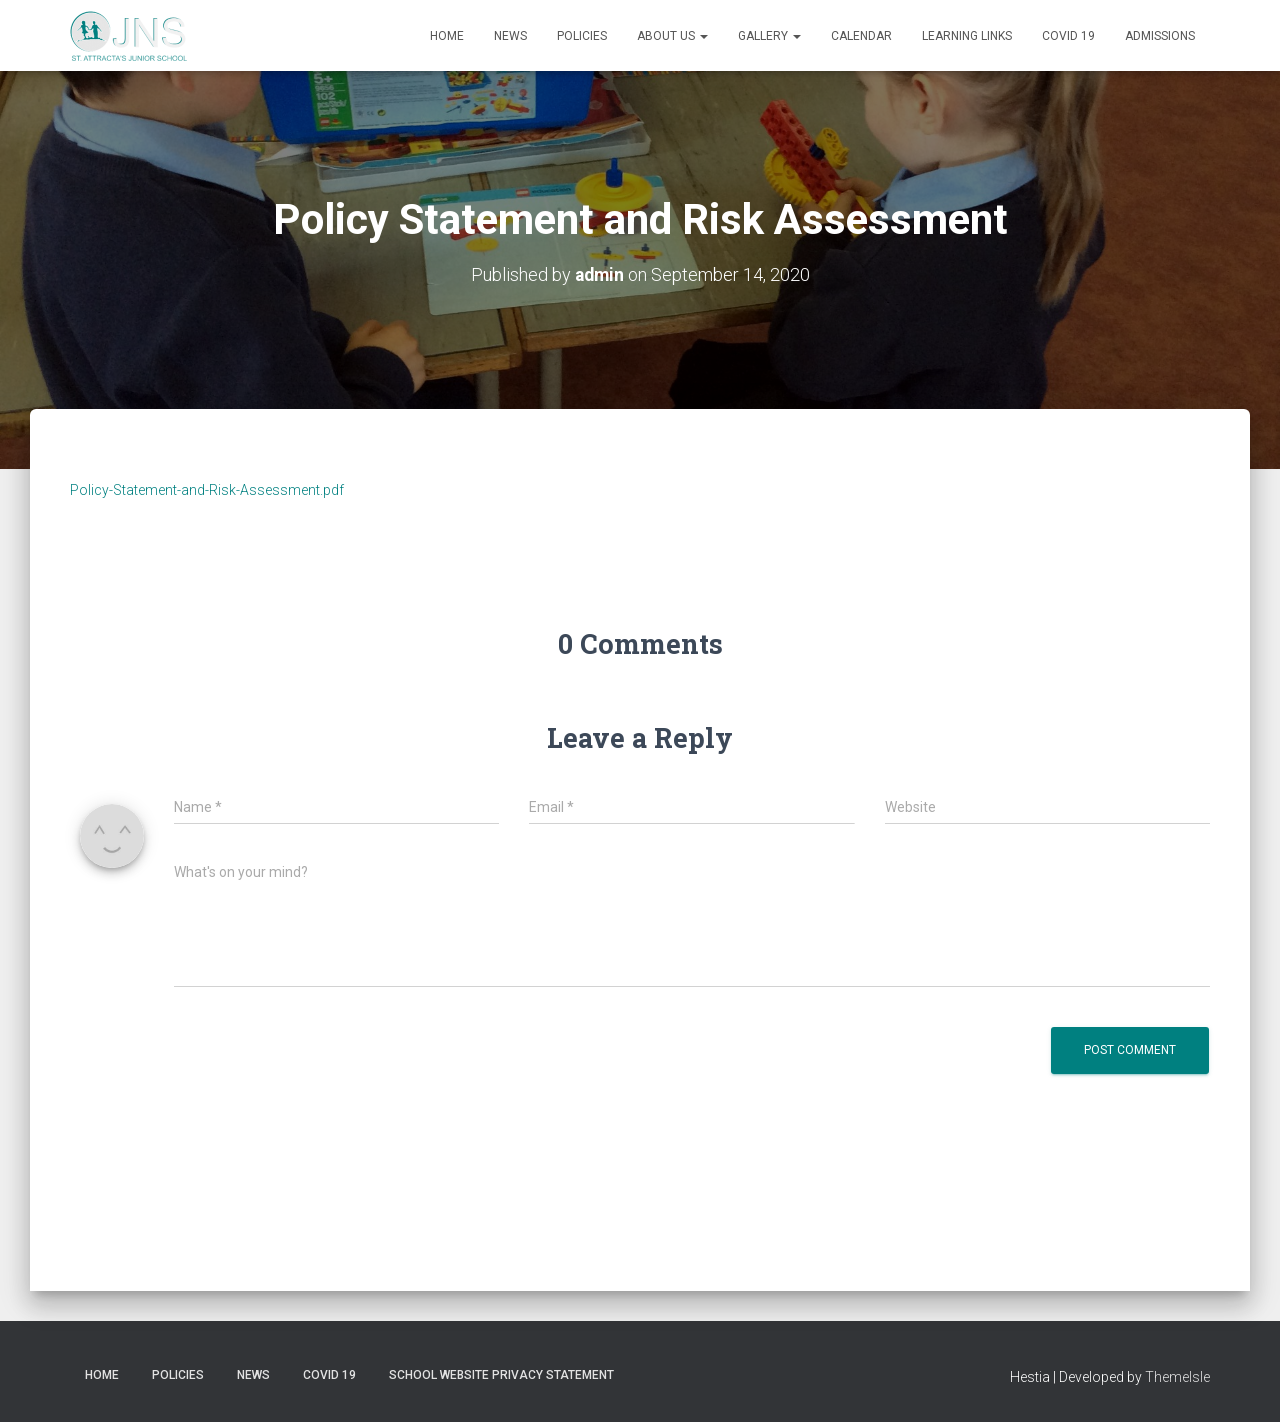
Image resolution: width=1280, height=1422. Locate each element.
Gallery (769, 36)
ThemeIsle (1177, 1377)
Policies (582, 36)
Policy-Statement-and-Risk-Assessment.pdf (207, 490)
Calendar (861, 36)
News (510, 36)
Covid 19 (1068, 36)
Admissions (1160, 36)
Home (447, 36)
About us (672, 36)
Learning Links (967, 36)
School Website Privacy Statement (501, 1375)
